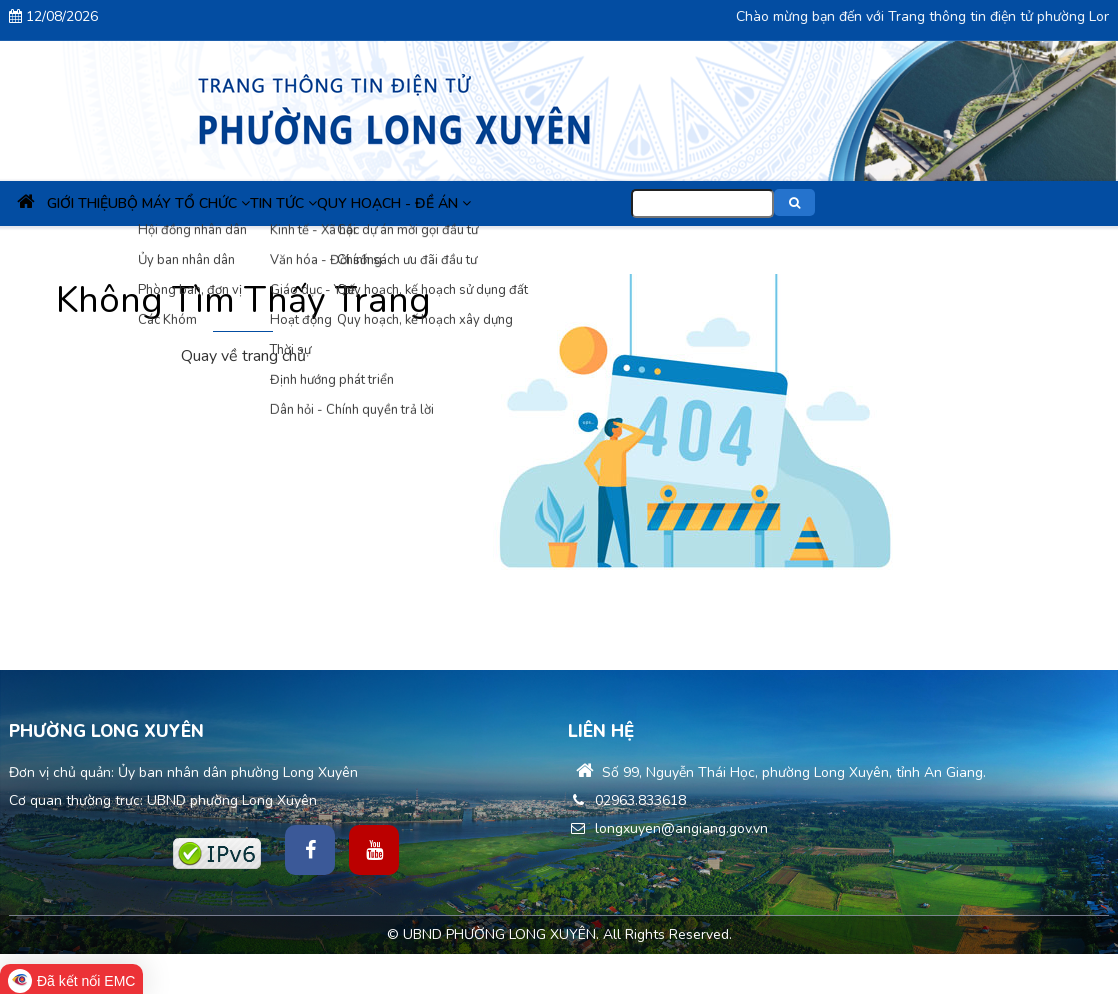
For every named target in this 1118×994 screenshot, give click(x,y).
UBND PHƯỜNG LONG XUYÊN (499, 934)
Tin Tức (401, 203)
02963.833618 (627, 800)
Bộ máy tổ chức (267, 203)
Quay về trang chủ (243, 356)
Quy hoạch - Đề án (547, 203)
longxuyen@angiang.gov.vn (668, 828)
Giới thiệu (130, 203)
